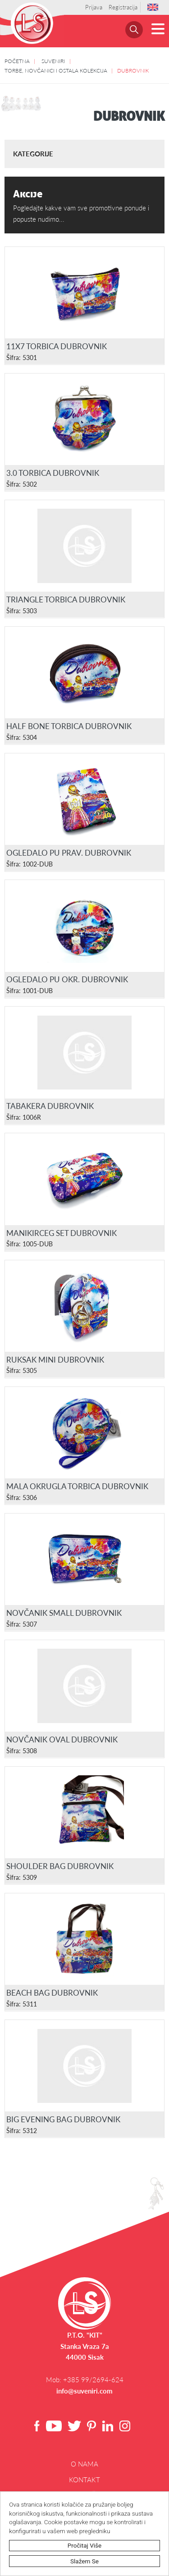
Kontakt (84, 2480)
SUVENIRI (53, 60)
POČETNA (17, 60)
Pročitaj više (85, 2545)
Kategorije (33, 154)
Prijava (93, 7)
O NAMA (84, 2464)
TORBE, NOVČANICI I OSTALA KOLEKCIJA (56, 70)
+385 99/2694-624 (93, 2380)
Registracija (123, 7)
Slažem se (84, 2561)
